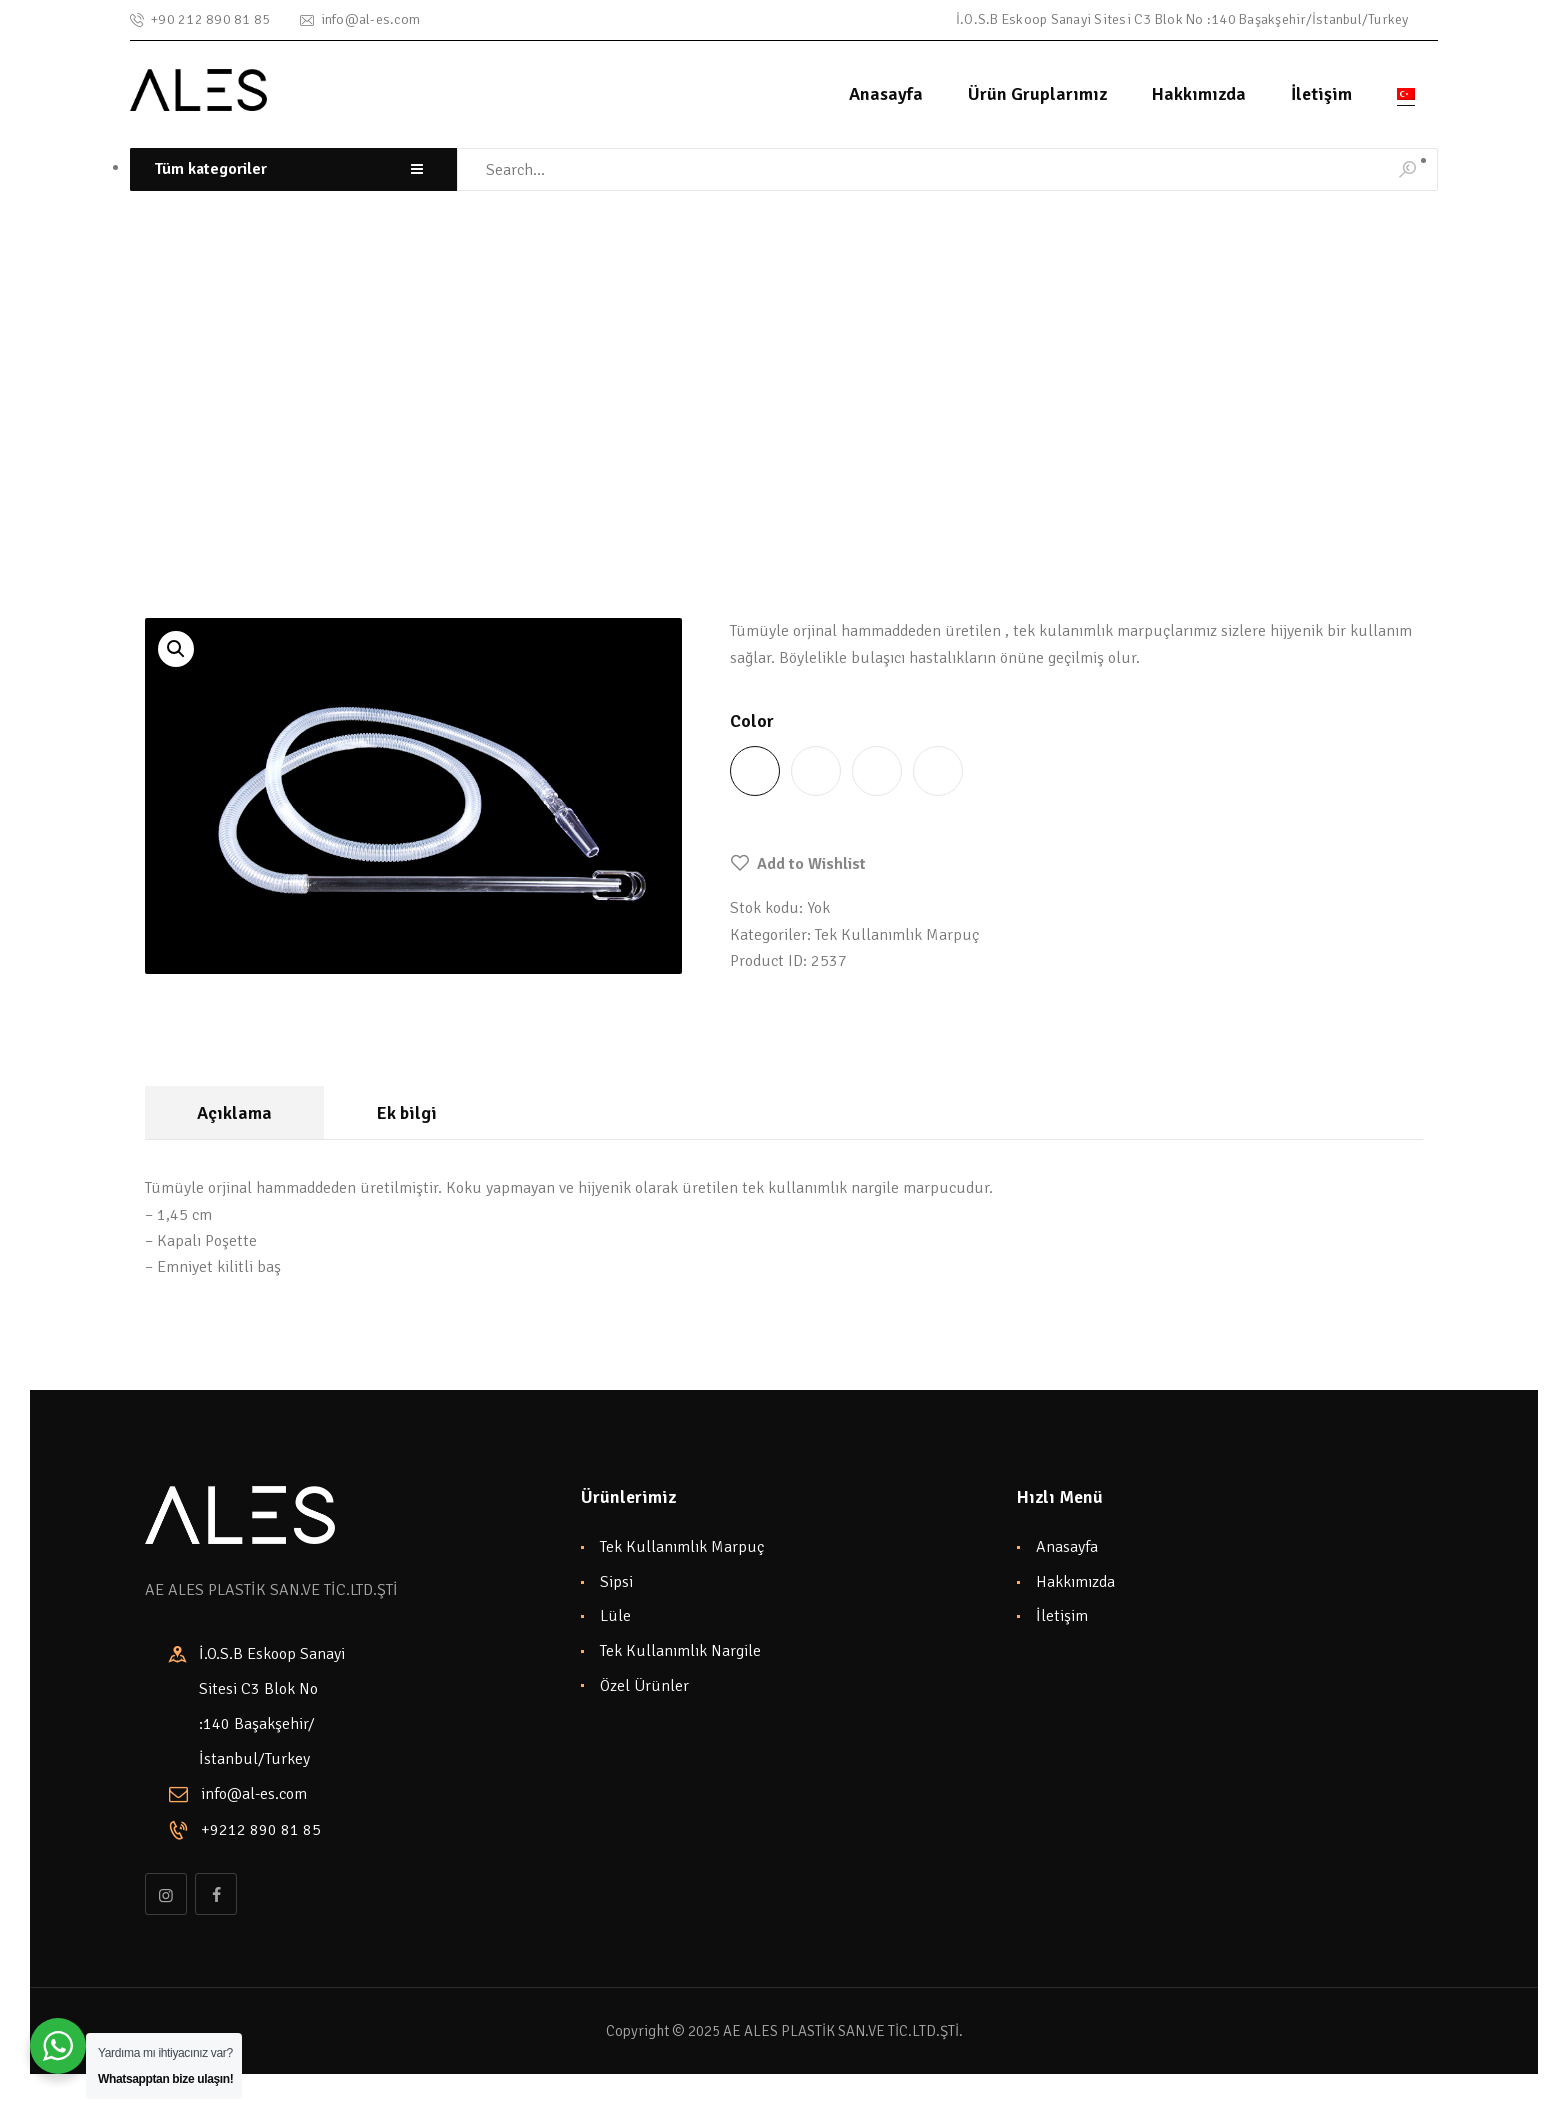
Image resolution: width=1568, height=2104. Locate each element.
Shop (200, 434)
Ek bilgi (407, 1113)
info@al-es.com (254, 1794)
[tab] (234, 1112)
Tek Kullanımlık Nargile (680, 1651)
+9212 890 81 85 (261, 1830)
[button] (798, 863)
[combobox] (293, 169)
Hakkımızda (1075, 1582)
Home (145, 434)
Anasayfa (1067, 1547)
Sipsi (616, 1582)
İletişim (1062, 1616)
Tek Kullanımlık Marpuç (319, 434)
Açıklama (234, 1113)
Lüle (615, 1616)
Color (752, 721)
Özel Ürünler (644, 1686)
